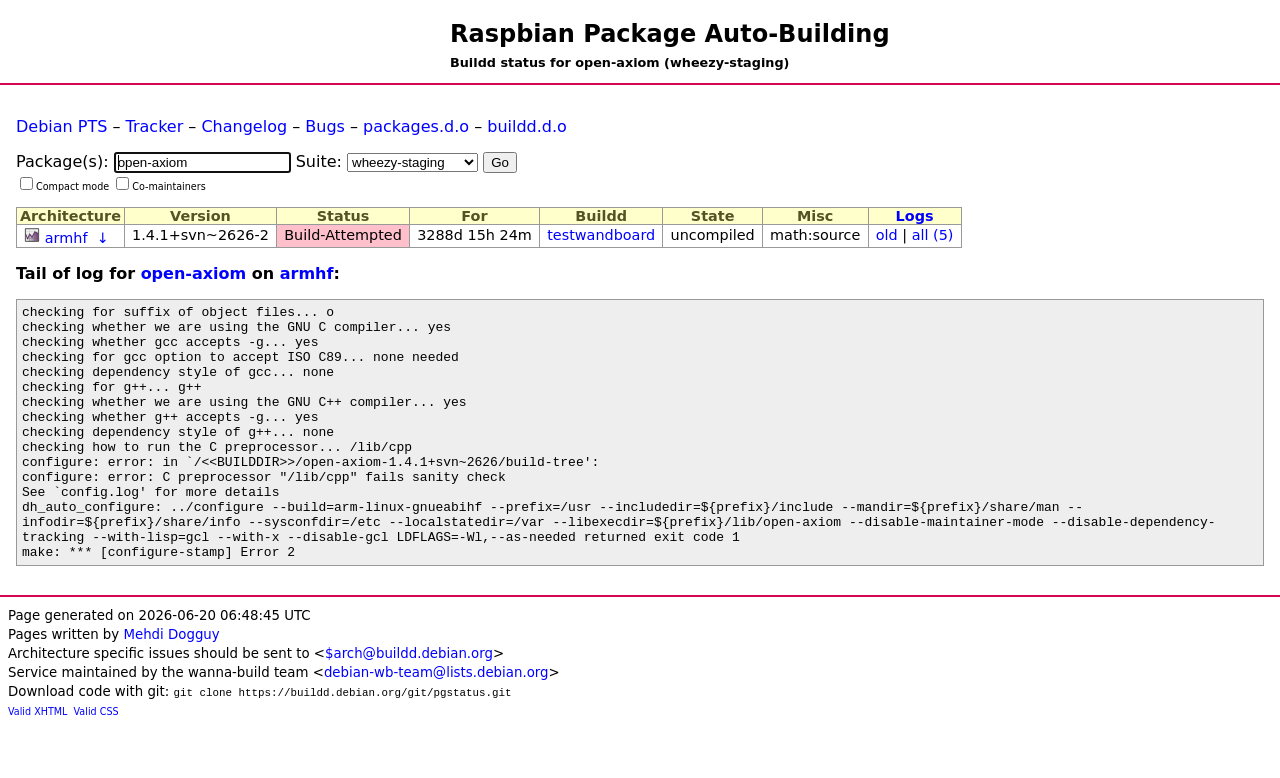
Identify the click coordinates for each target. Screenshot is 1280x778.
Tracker (155, 126)
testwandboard (601, 235)
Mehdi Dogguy (171, 685)
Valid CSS (96, 762)
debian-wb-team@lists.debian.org (436, 723)
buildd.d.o (527, 126)
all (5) (933, 235)
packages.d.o (416, 126)
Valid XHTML (37, 762)
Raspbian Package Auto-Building (670, 34)
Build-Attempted (343, 235)
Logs (915, 216)
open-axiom (194, 273)
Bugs (325, 126)
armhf (66, 238)
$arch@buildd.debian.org (409, 704)
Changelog (244, 126)
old (887, 235)
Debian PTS (61, 126)
